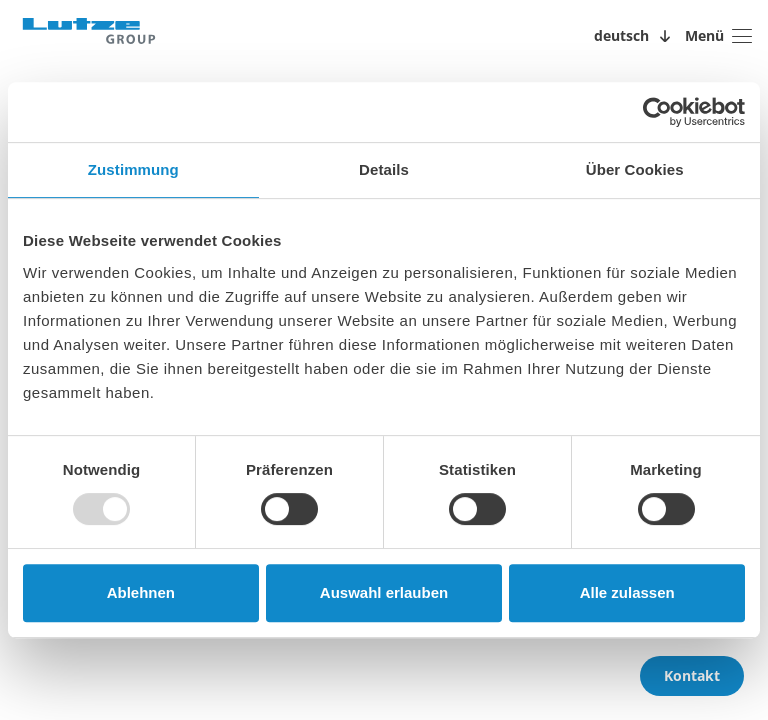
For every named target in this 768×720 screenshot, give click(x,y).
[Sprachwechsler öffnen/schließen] (635, 36)
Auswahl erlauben (384, 592)
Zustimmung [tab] (133, 169)
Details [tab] (384, 169)
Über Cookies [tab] (635, 169)
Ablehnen (141, 592)
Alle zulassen (627, 592)
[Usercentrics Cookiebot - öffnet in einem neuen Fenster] (657, 112)
